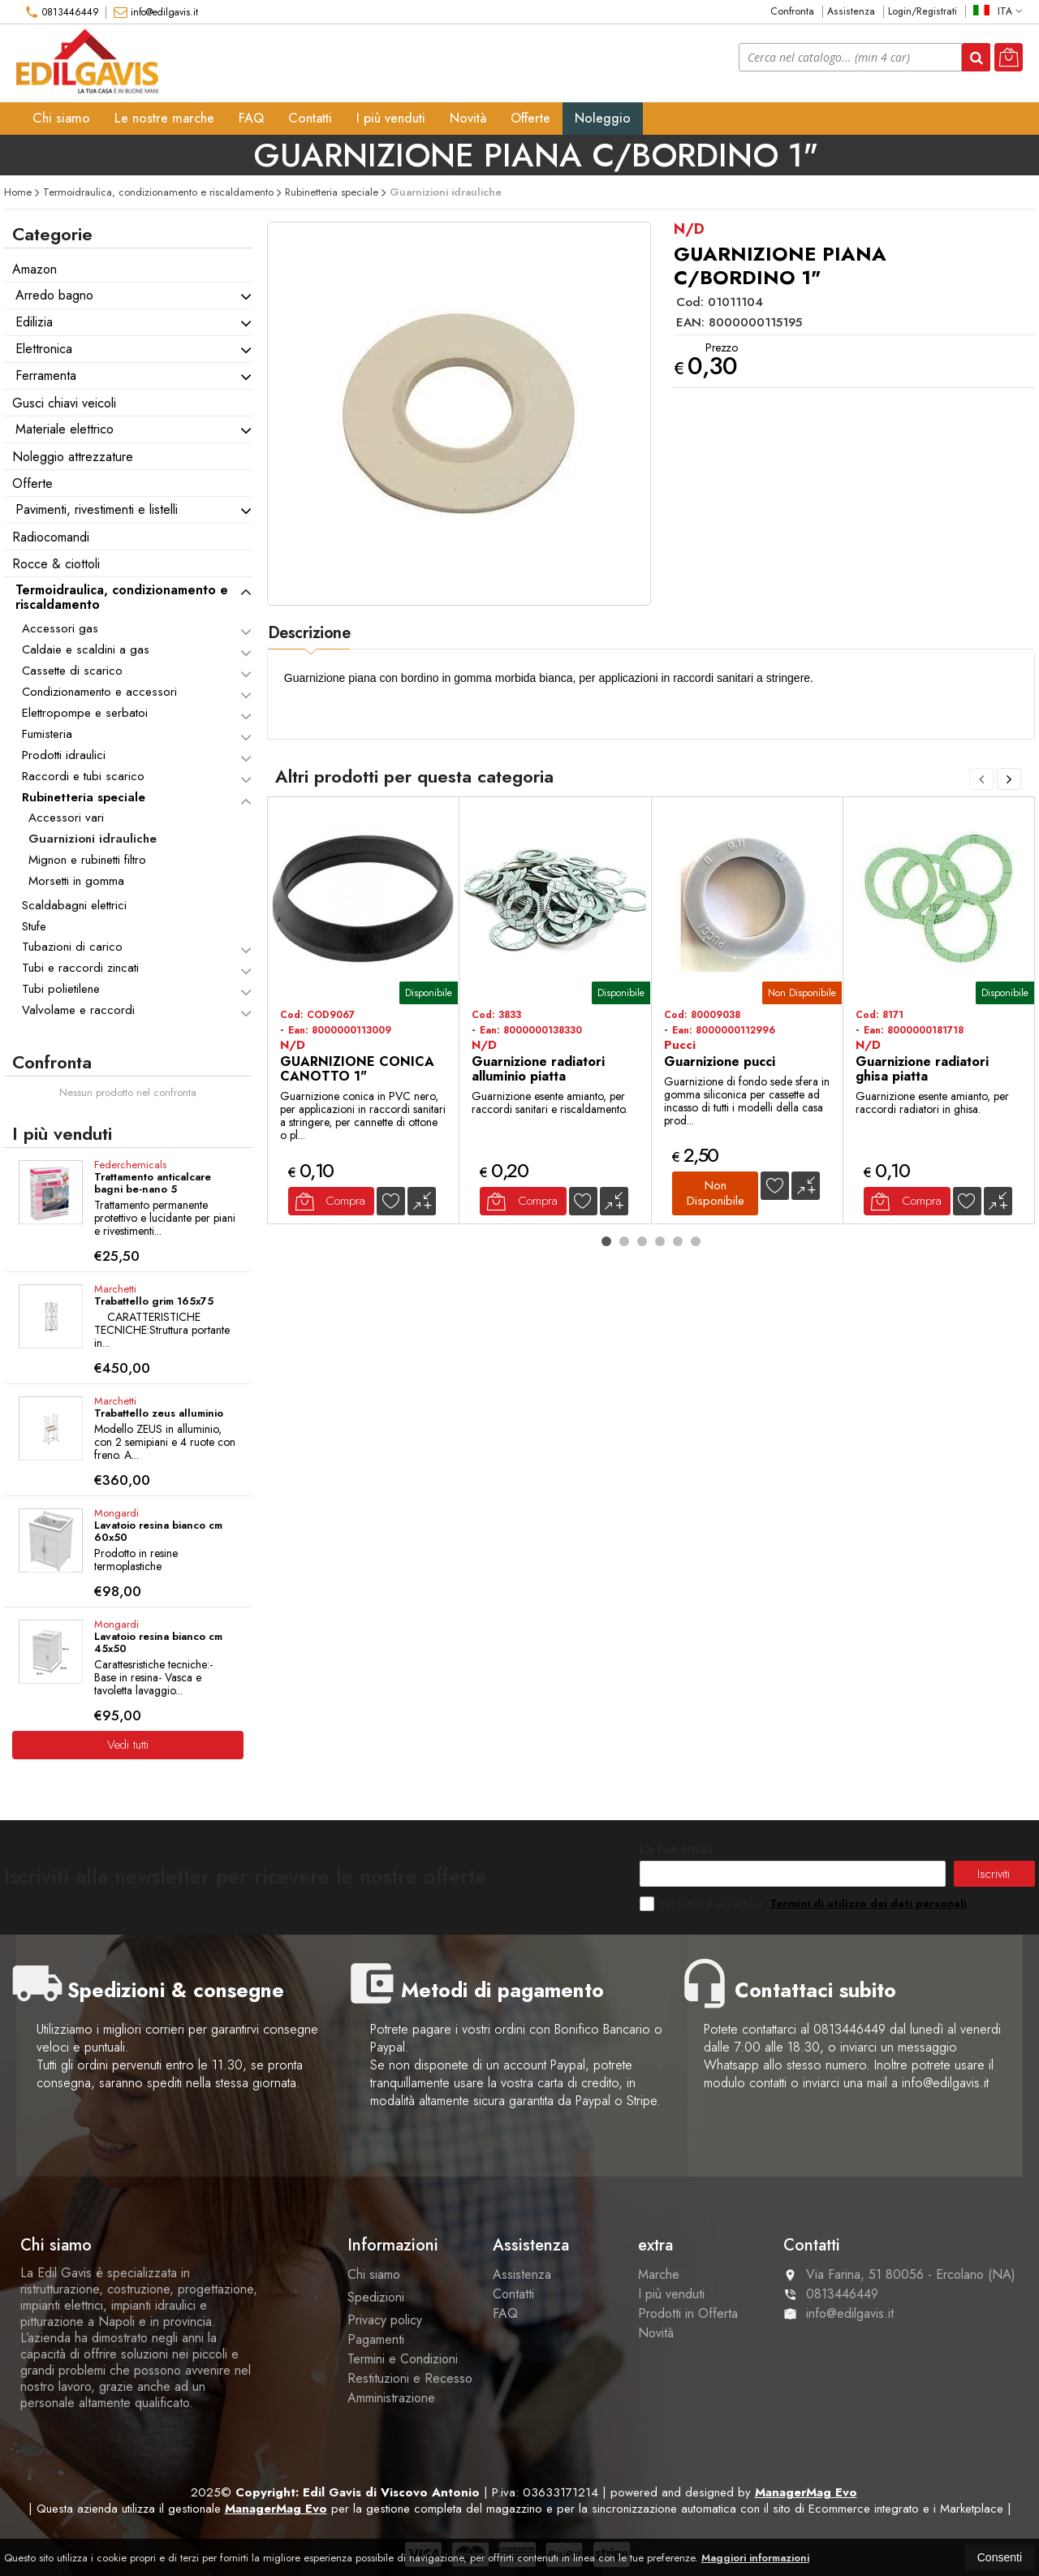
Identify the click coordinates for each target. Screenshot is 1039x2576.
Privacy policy (384, 2320)
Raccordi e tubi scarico (83, 776)
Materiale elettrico (64, 429)
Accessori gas (60, 628)
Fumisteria (47, 734)
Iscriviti (993, 1874)
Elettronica (43, 348)
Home (18, 192)
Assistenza (851, 12)
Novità (468, 118)
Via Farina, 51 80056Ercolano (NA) (899, 2274)
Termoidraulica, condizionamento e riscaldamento (121, 597)
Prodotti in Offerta (688, 2313)
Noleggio (603, 118)
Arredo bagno (54, 295)
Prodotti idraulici (64, 755)
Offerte (530, 118)
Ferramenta (45, 375)
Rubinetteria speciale (83, 797)
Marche (658, 2274)
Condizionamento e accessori (99, 692)
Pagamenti (375, 2339)
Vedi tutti (128, 1745)
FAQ (251, 118)
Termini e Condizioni (402, 2358)
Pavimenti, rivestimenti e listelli (96, 509)
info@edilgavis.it (156, 12)
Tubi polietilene (61, 989)
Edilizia (34, 322)
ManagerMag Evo (806, 2492)
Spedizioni (375, 2297)
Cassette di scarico (72, 671)
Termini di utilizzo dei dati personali (868, 1903)
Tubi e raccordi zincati (80, 968)
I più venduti (390, 118)
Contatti (310, 118)
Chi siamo (61, 118)
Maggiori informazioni (755, 2557)
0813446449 (61, 12)
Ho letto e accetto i (702, 1904)
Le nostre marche (164, 118)
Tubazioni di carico (72, 947)
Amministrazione (391, 2397)
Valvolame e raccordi (78, 1010)
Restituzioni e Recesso (409, 2378)
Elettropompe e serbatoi (85, 713)
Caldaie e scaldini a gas (85, 649)
